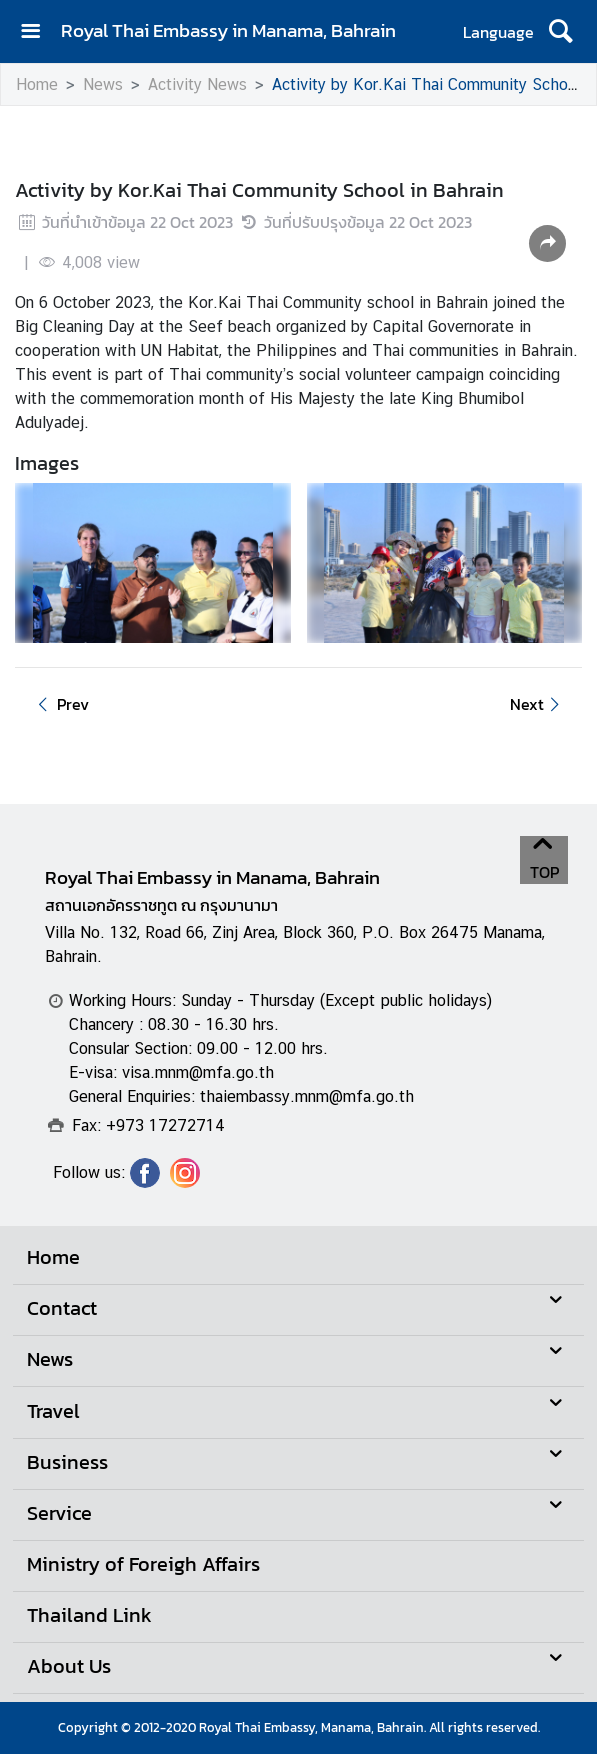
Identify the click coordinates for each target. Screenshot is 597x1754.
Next (538, 704)
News (103, 84)
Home (37, 84)
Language (498, 32)
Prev (60, 704)
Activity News (197, 84)
